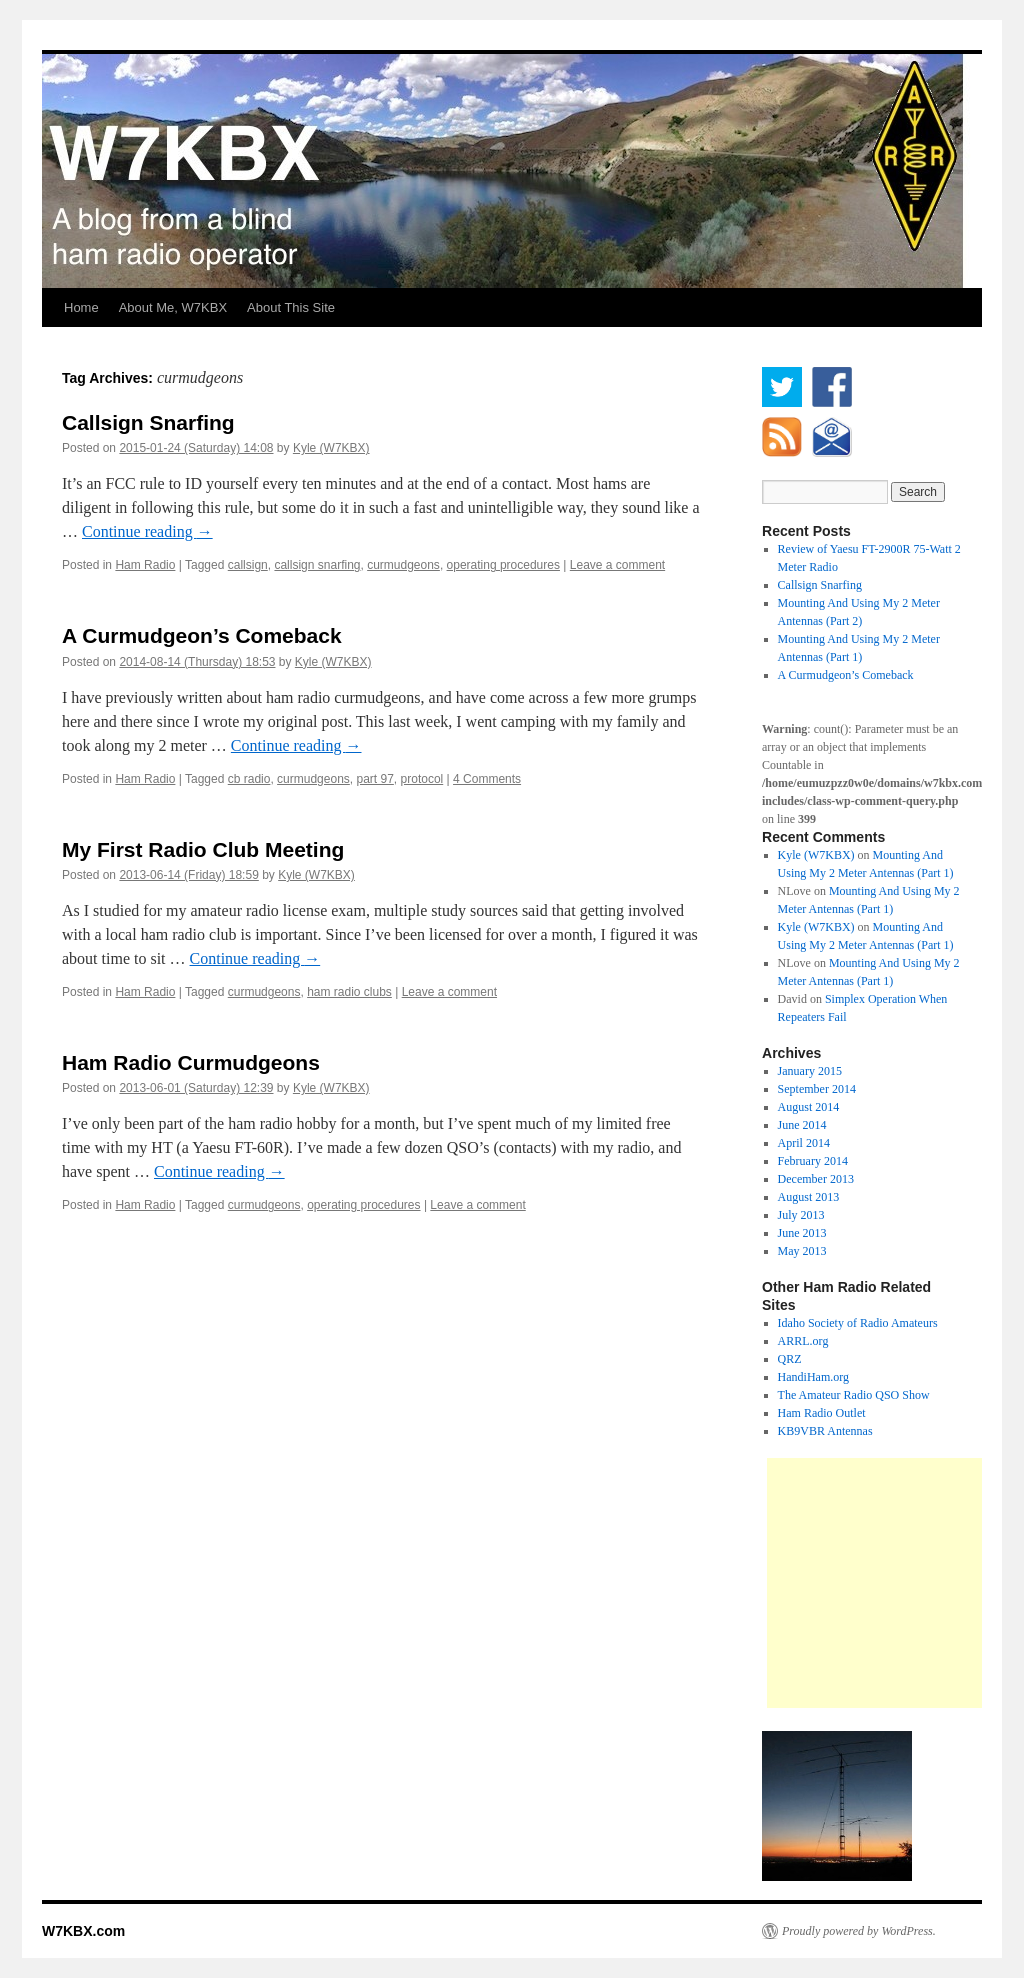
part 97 (375, 779)
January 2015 (810, 1071)
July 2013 (801, 1215)
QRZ (790, 1359)
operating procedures (503, 565)
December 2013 (816, 1179)
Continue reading (147, 531)
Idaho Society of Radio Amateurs (858, 1323)
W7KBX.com (83, 1931)
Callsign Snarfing (148, 422)
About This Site (291, 307)
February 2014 (813, 1161)
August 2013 (809, 1197)
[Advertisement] (895, 1583)
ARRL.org (803, 1341)
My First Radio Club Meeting (203, 849)
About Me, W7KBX (173, 307)
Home (81, 307)
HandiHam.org (813, 1377)
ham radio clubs (349, 992)
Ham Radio (145, 565)
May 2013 (802, 1251)
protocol (422, 779)
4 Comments (487, 779)
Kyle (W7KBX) (331, 448)
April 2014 (804, 1143)
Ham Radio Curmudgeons (191, 1062)
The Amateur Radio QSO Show (854, 1395)
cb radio (249, 779)
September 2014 (817, 1089)
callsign (248, 565)
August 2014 (809, 1107)
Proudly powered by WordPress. (859, 1931)
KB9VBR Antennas (825, 1431)
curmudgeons (403, 565)
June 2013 (802, 1233)
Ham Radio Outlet (822, 1413)
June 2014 (802, 1125)
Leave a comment (617, 565)
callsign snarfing (317, 565)
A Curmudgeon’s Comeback (202, 635)
